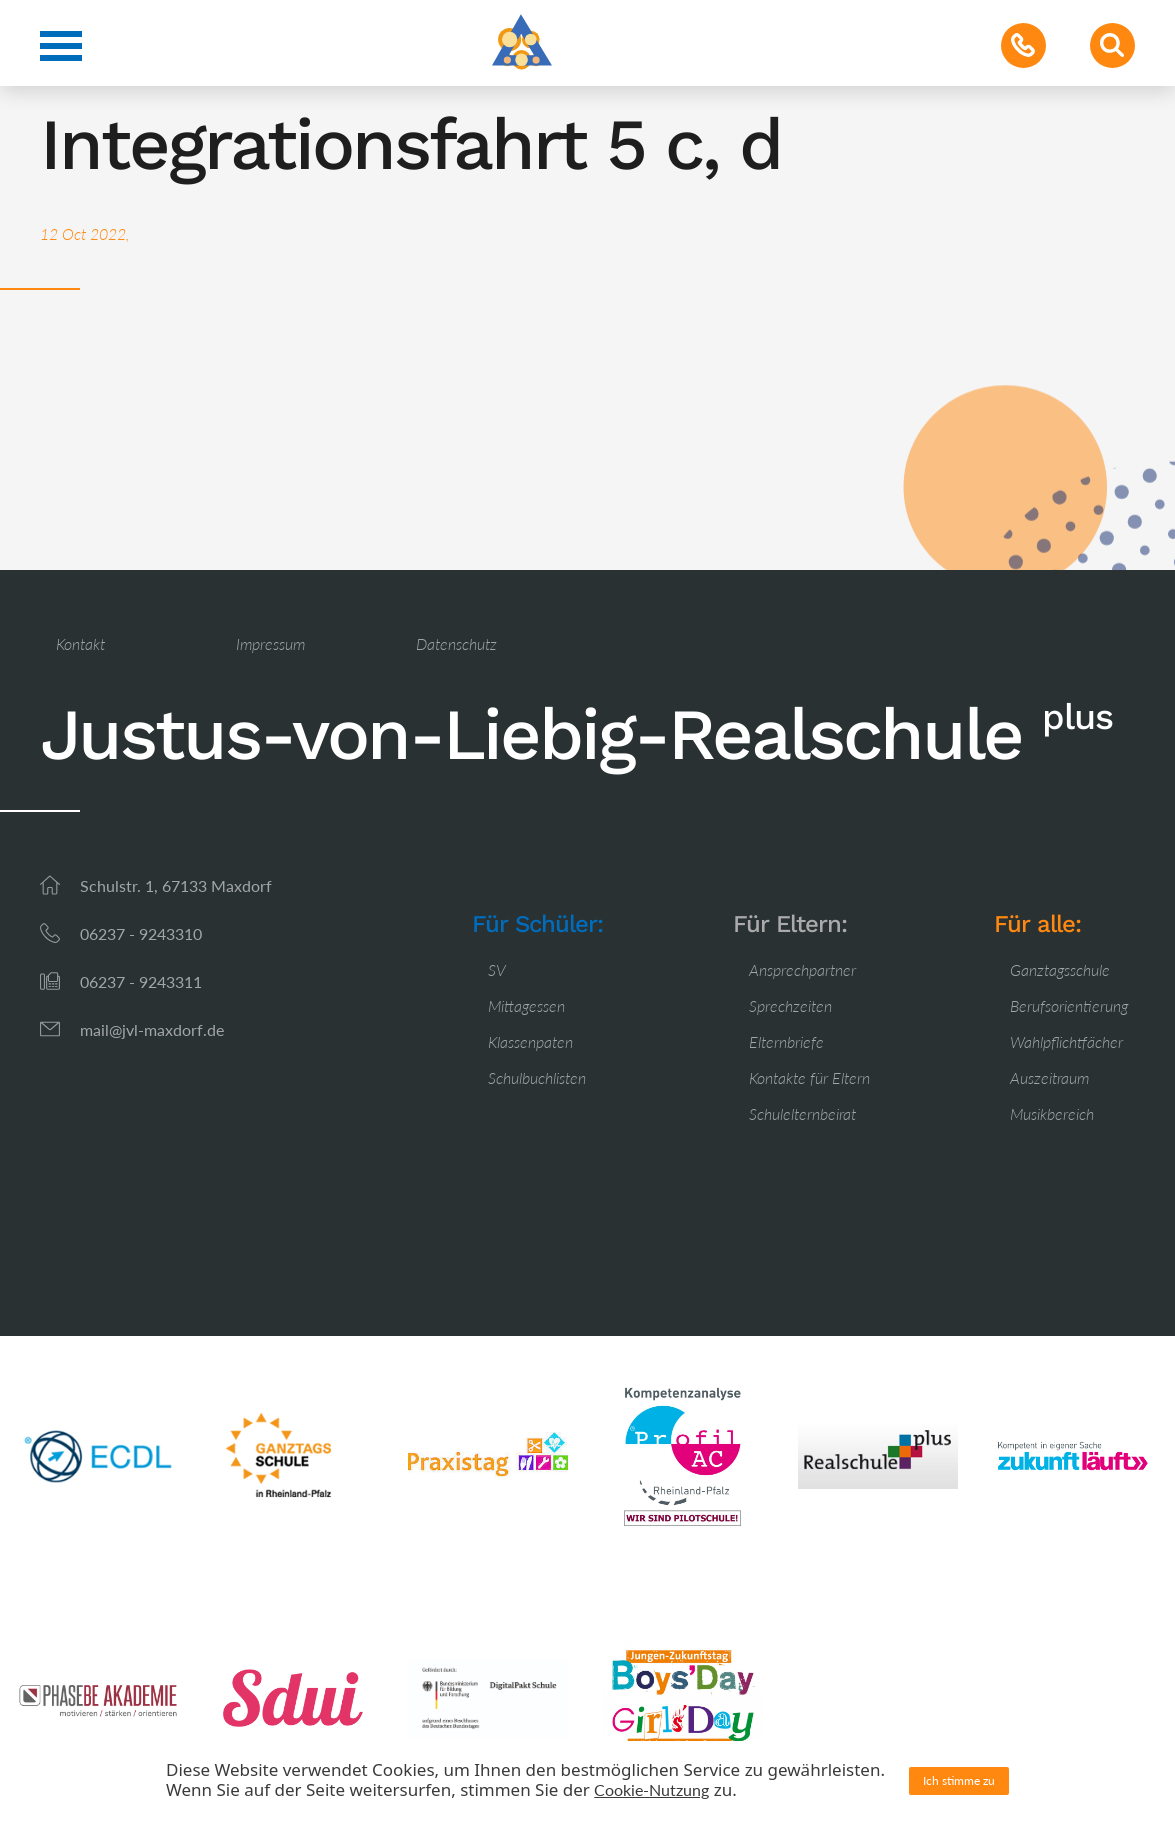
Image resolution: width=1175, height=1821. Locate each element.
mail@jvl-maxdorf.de (152, 1029)
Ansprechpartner (802, 969)
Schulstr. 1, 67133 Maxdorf (176, 885)
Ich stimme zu (959, 1780)
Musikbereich (1052, 1113)
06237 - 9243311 (141, 981)
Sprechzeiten (790, 1005)
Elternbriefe (786, 1041)
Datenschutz (456, 643)
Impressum (270, 643)
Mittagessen (526, 1005)
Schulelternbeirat (802, 1113)
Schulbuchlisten (537, 1077)
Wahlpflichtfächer (1066, 1041)
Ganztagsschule (1060, 969)
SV (497, 969)
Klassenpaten (530, 1041)
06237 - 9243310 (141, 933)
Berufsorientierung (1069, 1005)
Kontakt (80, 643)
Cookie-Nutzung (651, 1789)
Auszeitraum (1049, 1077)
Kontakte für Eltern (809, 1077)
